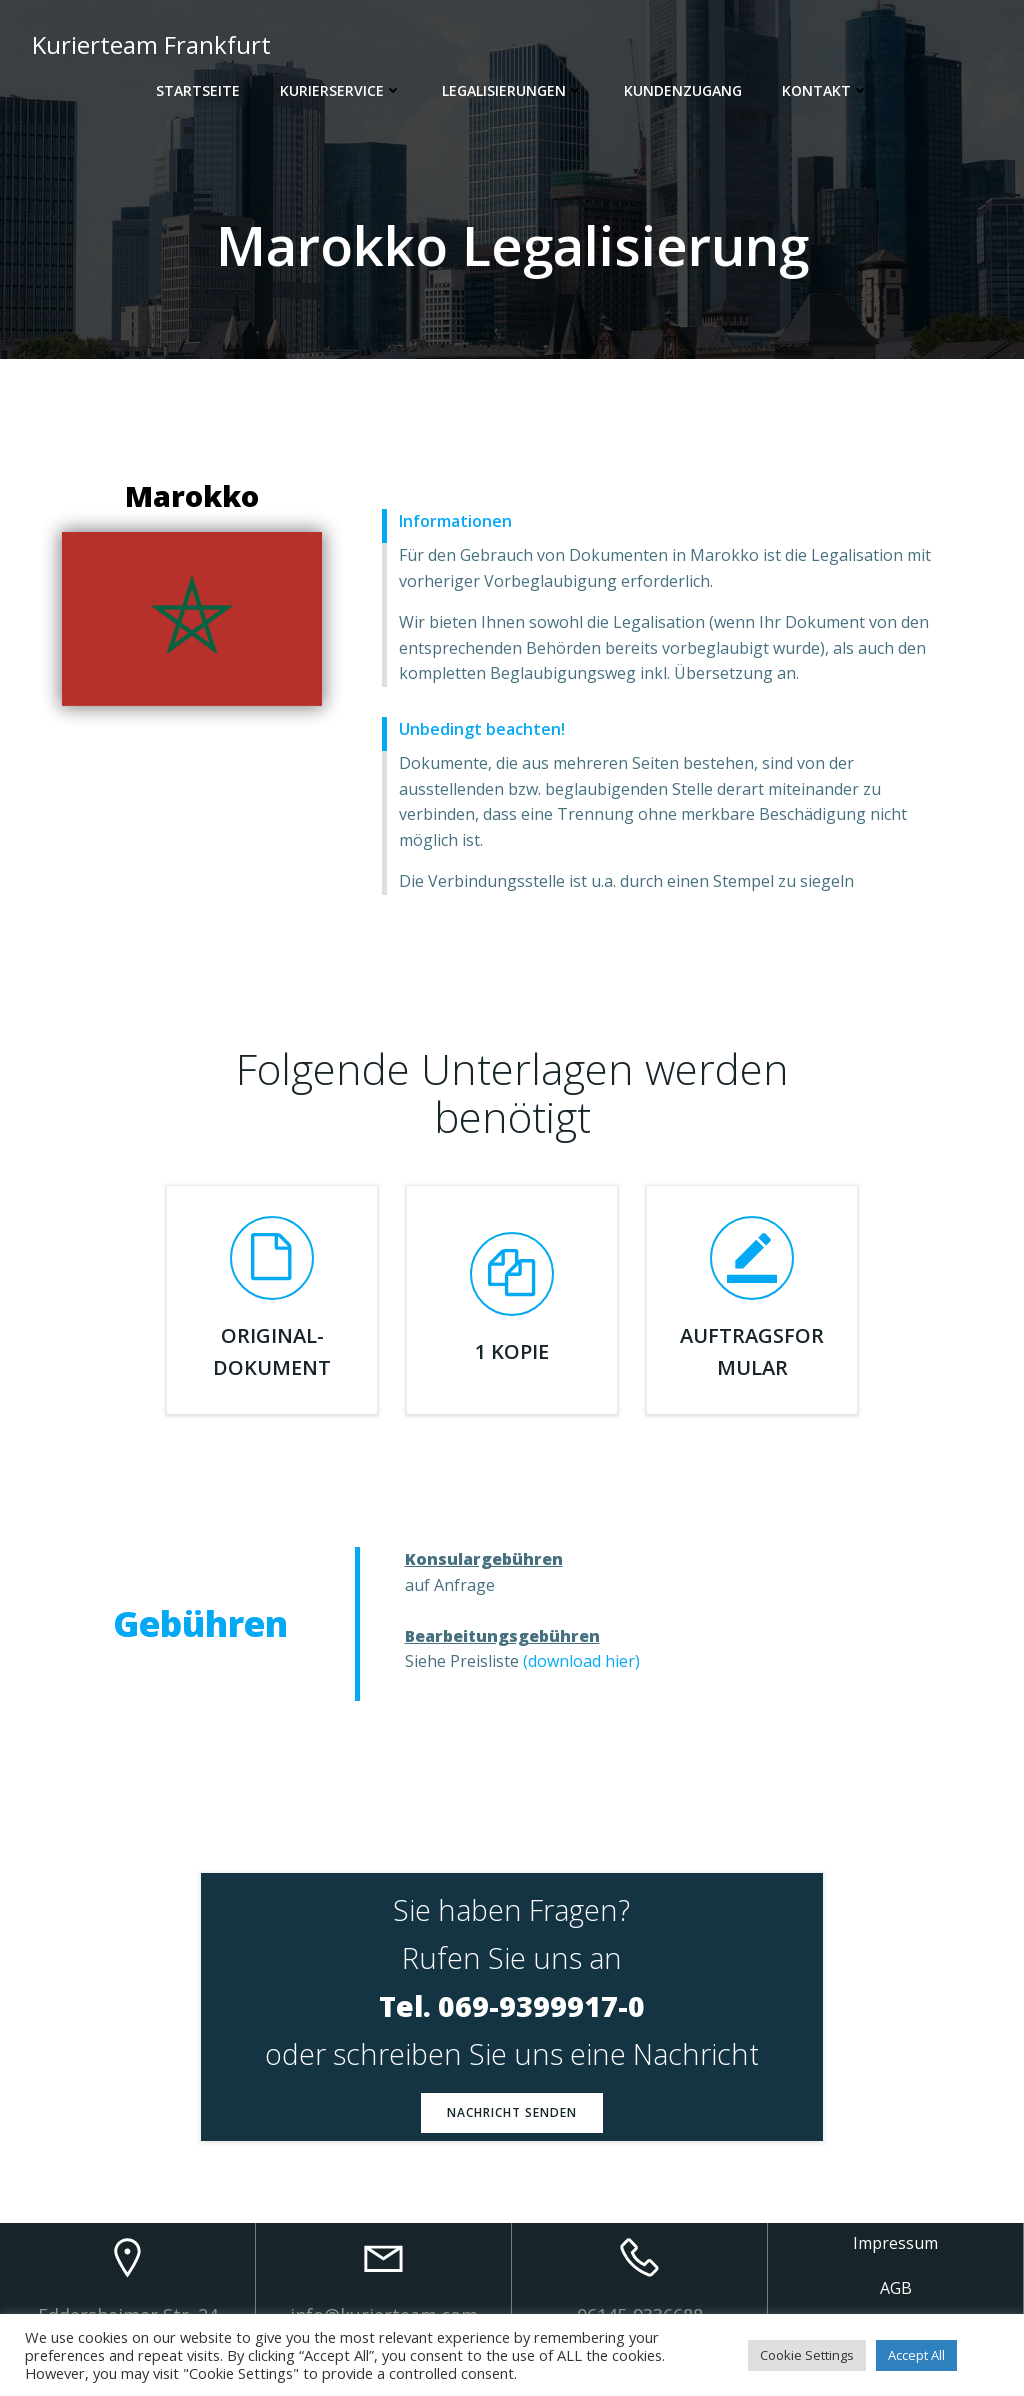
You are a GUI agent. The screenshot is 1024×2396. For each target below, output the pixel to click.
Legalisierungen (513, 90)
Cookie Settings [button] (807, 2355)
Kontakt (825, 90)
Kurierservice (341, 90)
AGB (896, 2288)
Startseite (198, 90)
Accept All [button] (916, 2355)
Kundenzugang (683, 90)
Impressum (895, 2243)
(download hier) (581, 1661)
